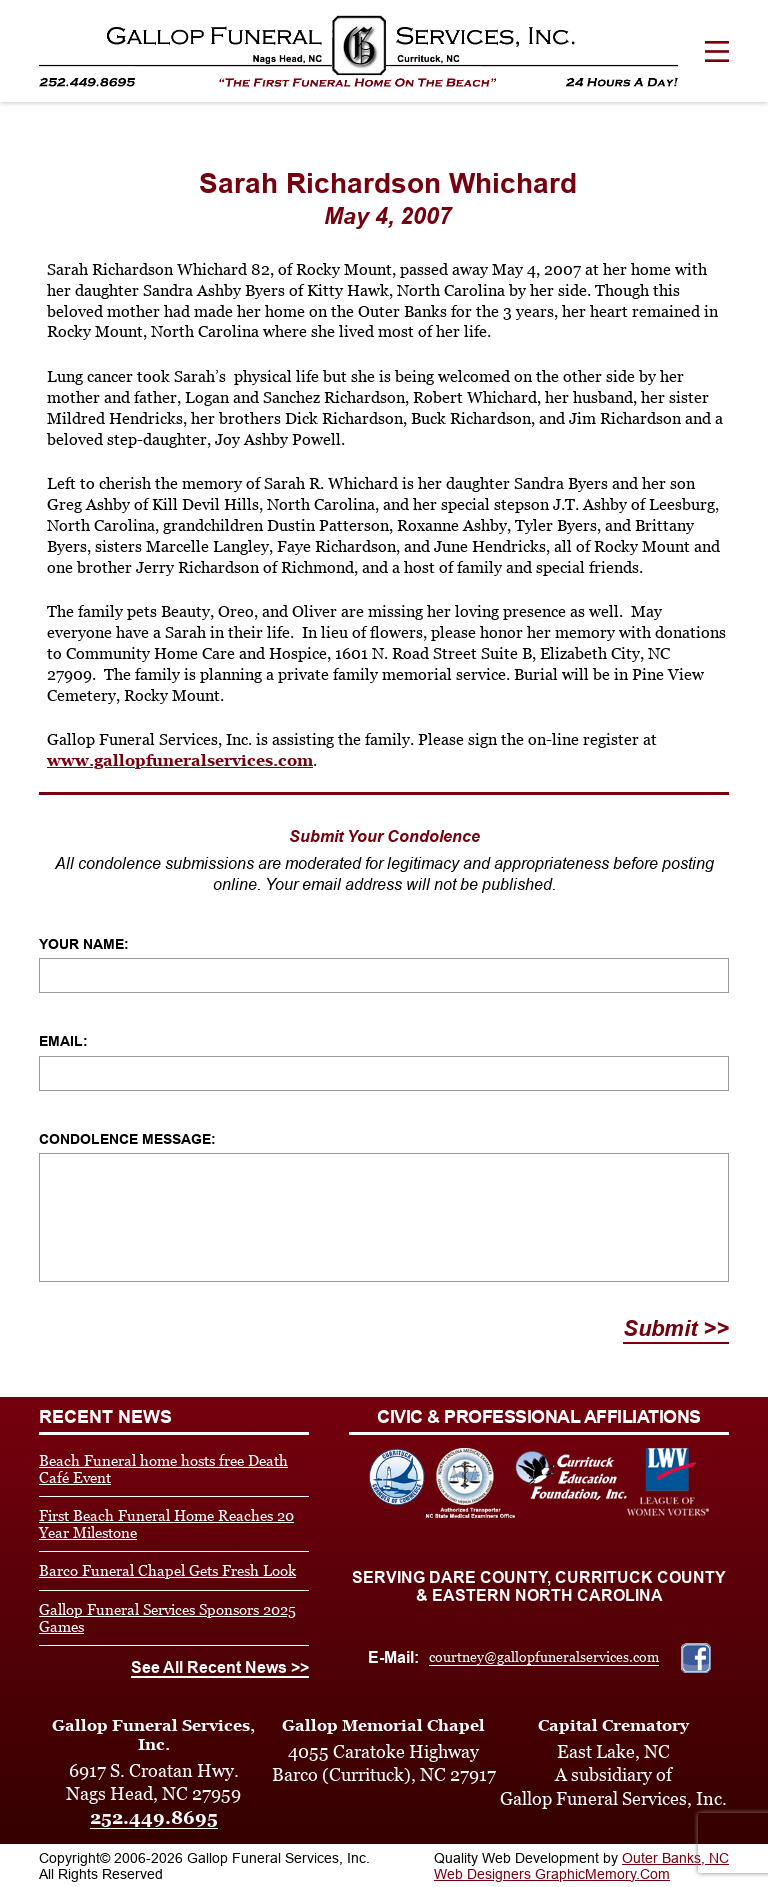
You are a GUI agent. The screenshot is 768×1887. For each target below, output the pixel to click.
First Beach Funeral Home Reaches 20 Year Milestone (166, 1524)
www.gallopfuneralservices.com (180, 760)
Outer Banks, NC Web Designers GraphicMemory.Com (581, 1866)
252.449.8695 (154, 1817)
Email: (63, 1041)
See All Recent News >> (220, 1667)
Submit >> (676, 1328)
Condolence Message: (127, 1139)
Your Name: (84, 944)
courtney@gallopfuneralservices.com (544, 1657)
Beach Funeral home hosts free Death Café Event (163, 1469)
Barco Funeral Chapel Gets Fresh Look (167, 1570)
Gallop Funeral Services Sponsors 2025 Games (167, 1618)
